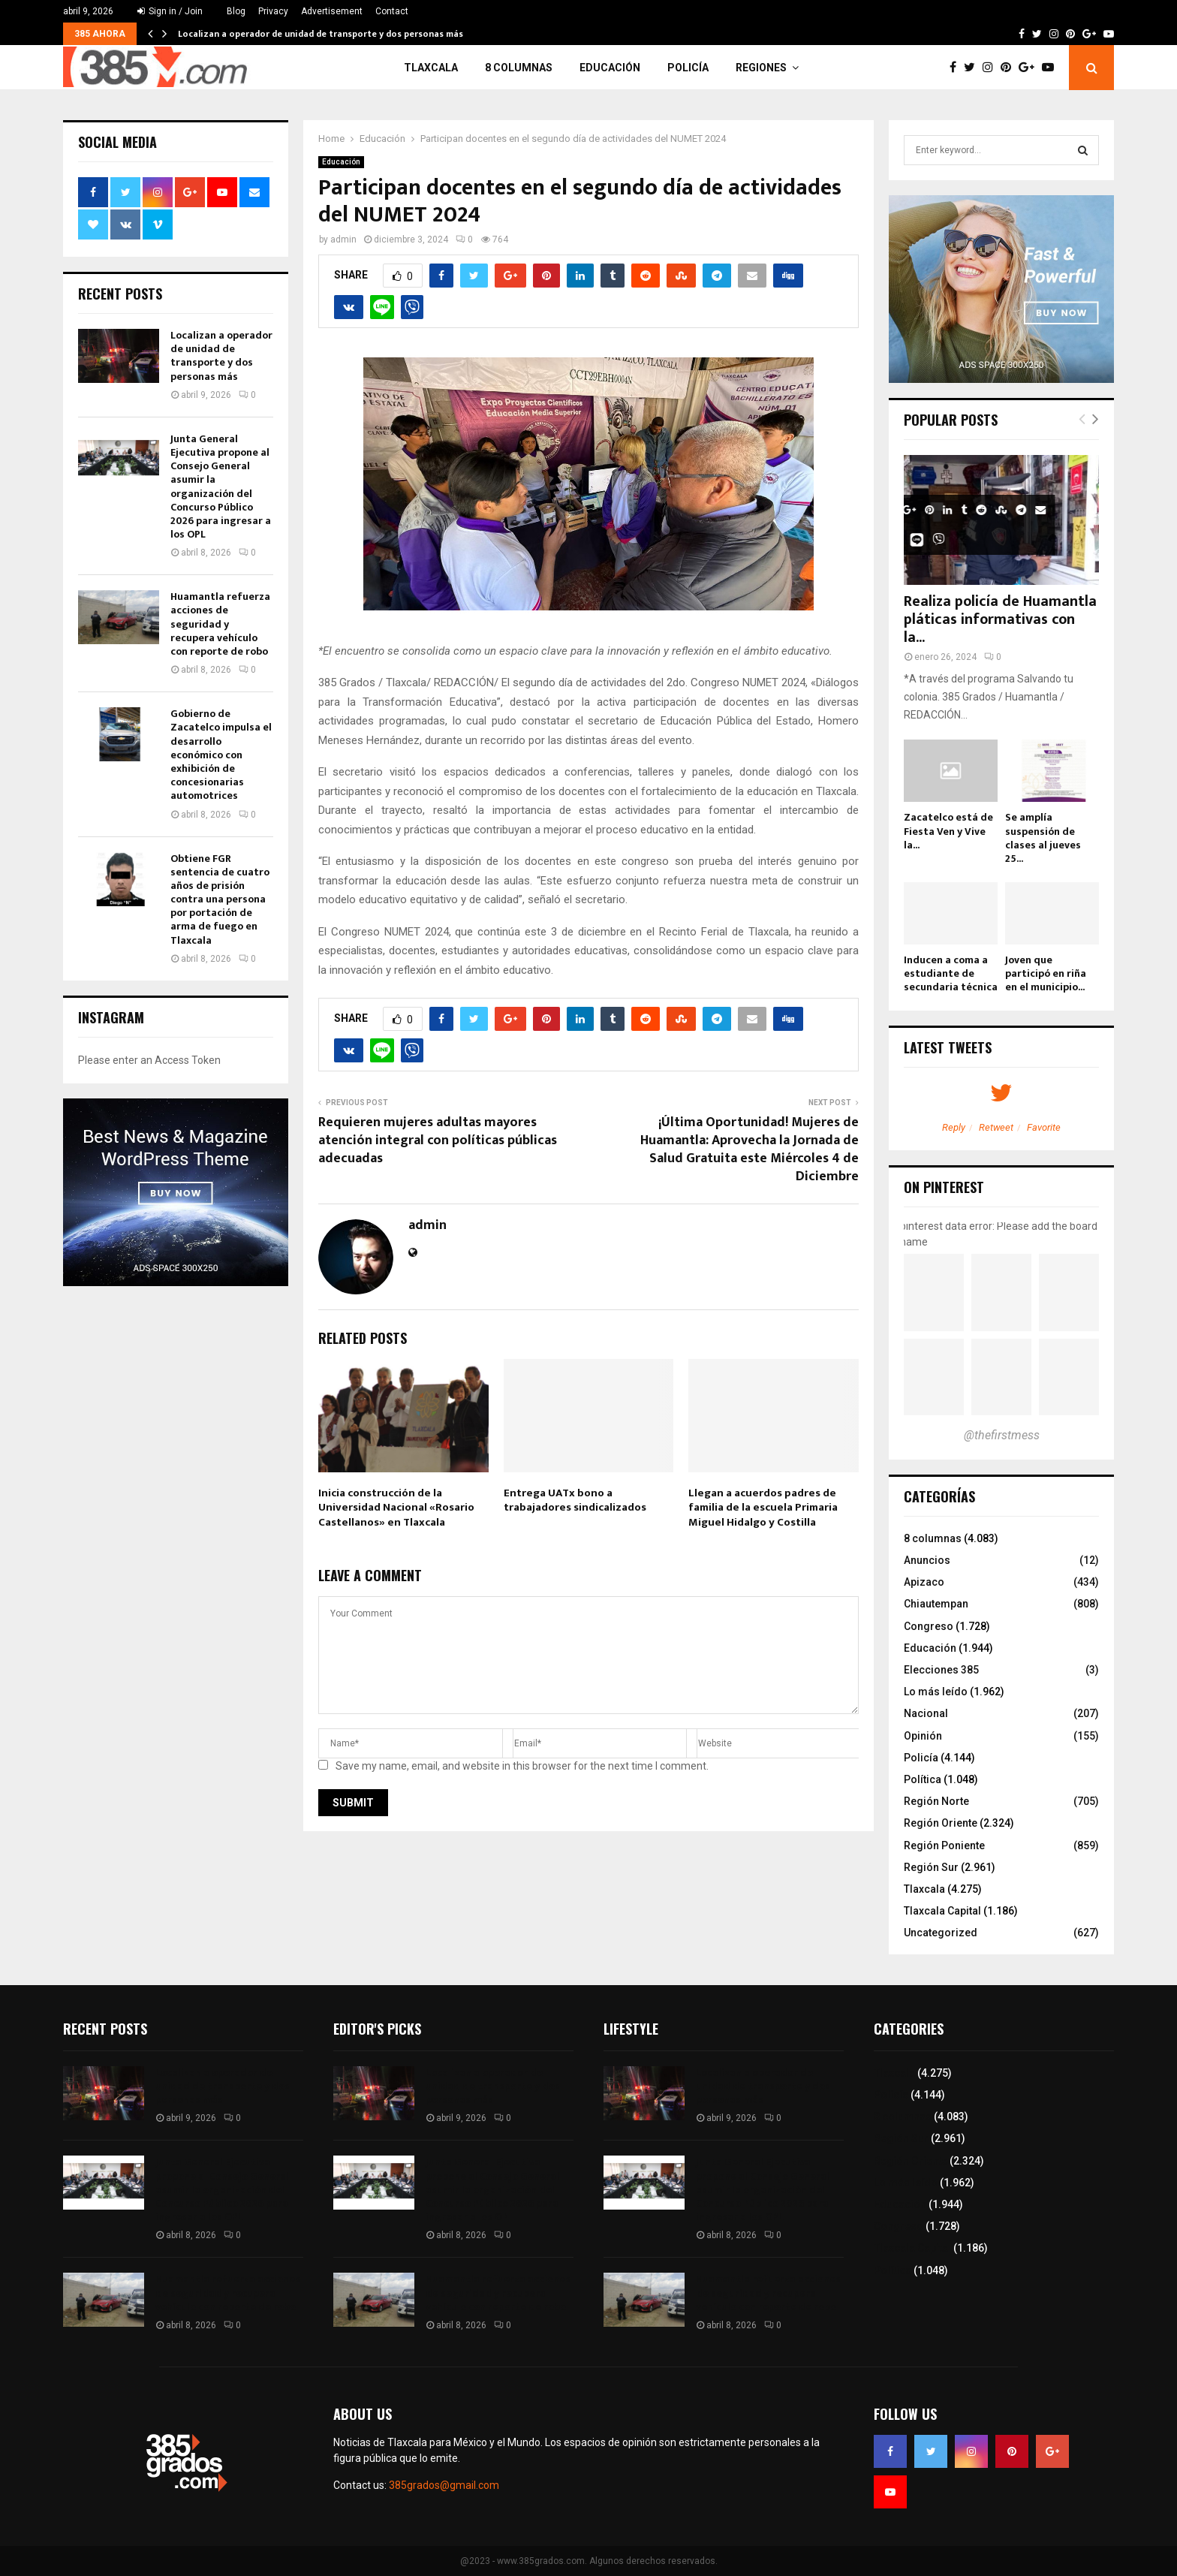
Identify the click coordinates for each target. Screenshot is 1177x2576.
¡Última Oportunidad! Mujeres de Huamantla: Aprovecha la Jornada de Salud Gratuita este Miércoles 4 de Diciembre (749, 1149)
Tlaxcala (431, 68)
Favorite (1044, 1127)
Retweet (996, 1127)
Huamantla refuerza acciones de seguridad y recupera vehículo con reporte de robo (220, 624)
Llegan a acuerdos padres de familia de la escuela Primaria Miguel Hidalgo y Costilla (763, 1508)
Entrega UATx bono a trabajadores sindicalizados (575, 1500)
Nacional (926, 1713)
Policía (688, 68)
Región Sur (931, 1867)
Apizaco (924, 1582)
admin (343, 239)
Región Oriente (940, 1823)
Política (922, 1779)
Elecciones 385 (941, 1670)
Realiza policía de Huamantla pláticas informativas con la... (1000, 619)
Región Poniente (944, 1845)
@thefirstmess (1002, 1435)
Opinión (923, 1736)
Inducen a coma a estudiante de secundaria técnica (951, 973)
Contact (391, 11)
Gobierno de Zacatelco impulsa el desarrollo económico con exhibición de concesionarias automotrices (221, 754)
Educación (609, 68)
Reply (953, 1127)
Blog (236, 11)
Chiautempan (936, 1604)
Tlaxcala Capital (942, 1911)
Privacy (273, 11)
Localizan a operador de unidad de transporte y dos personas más (320, 33)
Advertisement (332, 11)
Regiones (761, 68)
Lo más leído (936, 1692)
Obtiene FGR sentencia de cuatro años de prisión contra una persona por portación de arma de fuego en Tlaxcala (219, 899)
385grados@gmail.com (444, 2485)
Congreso (928, 1626)
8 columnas (518, 68)
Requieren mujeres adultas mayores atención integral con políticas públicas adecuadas (437, 1140)
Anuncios (927, 1560)
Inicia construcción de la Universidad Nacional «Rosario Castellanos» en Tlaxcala (396, 1508)
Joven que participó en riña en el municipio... (1045, 973)
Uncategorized (940, 1933)
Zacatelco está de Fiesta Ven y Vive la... (948, 831)
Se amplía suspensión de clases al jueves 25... (1043, 837)
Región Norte (936, 1801)
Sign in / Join (170, 11)
